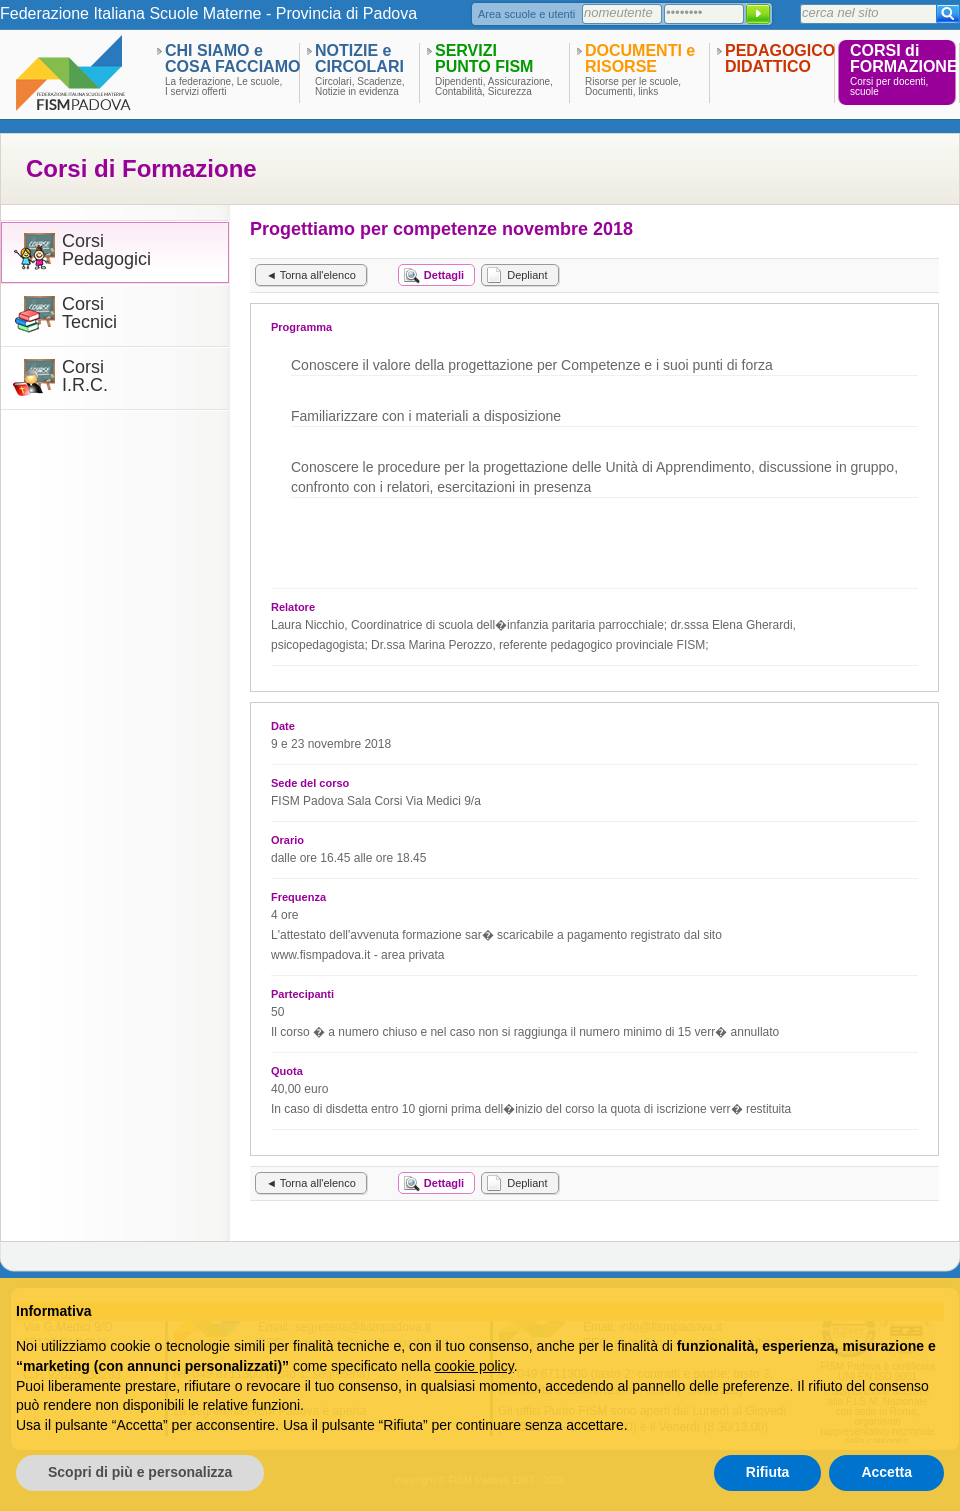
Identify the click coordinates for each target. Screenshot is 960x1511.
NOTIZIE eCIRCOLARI (359, 58)
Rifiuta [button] (768, 1472)
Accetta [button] (886, 1472)
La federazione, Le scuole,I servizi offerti (223, 87)
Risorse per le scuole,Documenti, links (633, 87)
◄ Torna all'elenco (311, 275)
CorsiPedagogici (106, 250)
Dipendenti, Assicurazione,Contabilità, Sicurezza (494, 87)
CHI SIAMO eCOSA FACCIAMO (232, 58)
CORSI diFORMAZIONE (904, 58)
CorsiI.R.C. (85, 376)
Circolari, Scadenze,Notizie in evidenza (359, 87)
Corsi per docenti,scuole (889, 87)
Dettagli (444, 275)
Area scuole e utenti (526, 14)
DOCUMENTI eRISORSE (640, 58)
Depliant (527, 275)
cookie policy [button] (474, 1366)
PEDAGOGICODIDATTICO (780, 58)
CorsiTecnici (89, 313)
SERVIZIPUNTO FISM (484, 58)
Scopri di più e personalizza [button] (140, 1472)
